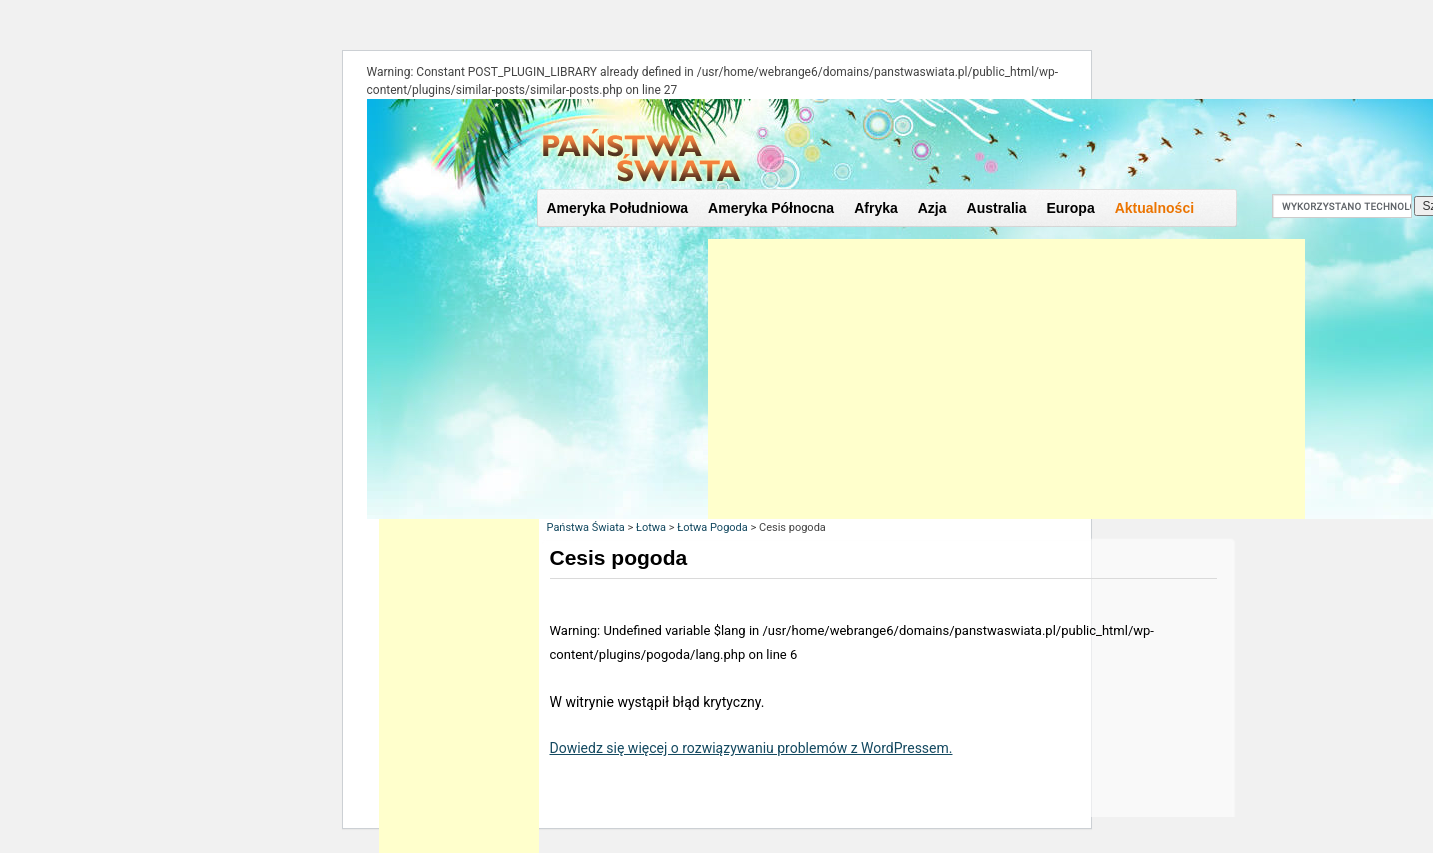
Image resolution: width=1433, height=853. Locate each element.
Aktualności (1154, 208)
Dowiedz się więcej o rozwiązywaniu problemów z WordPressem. (751, 748)
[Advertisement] (1006, 379)
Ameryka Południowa (618, 208)
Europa (1070, 208)
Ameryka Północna (771, 208)
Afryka (876, 208)
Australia (997, 208)
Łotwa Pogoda (712, 527)
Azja (932, 208)
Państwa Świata (586, 527)
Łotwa (651, 527)
